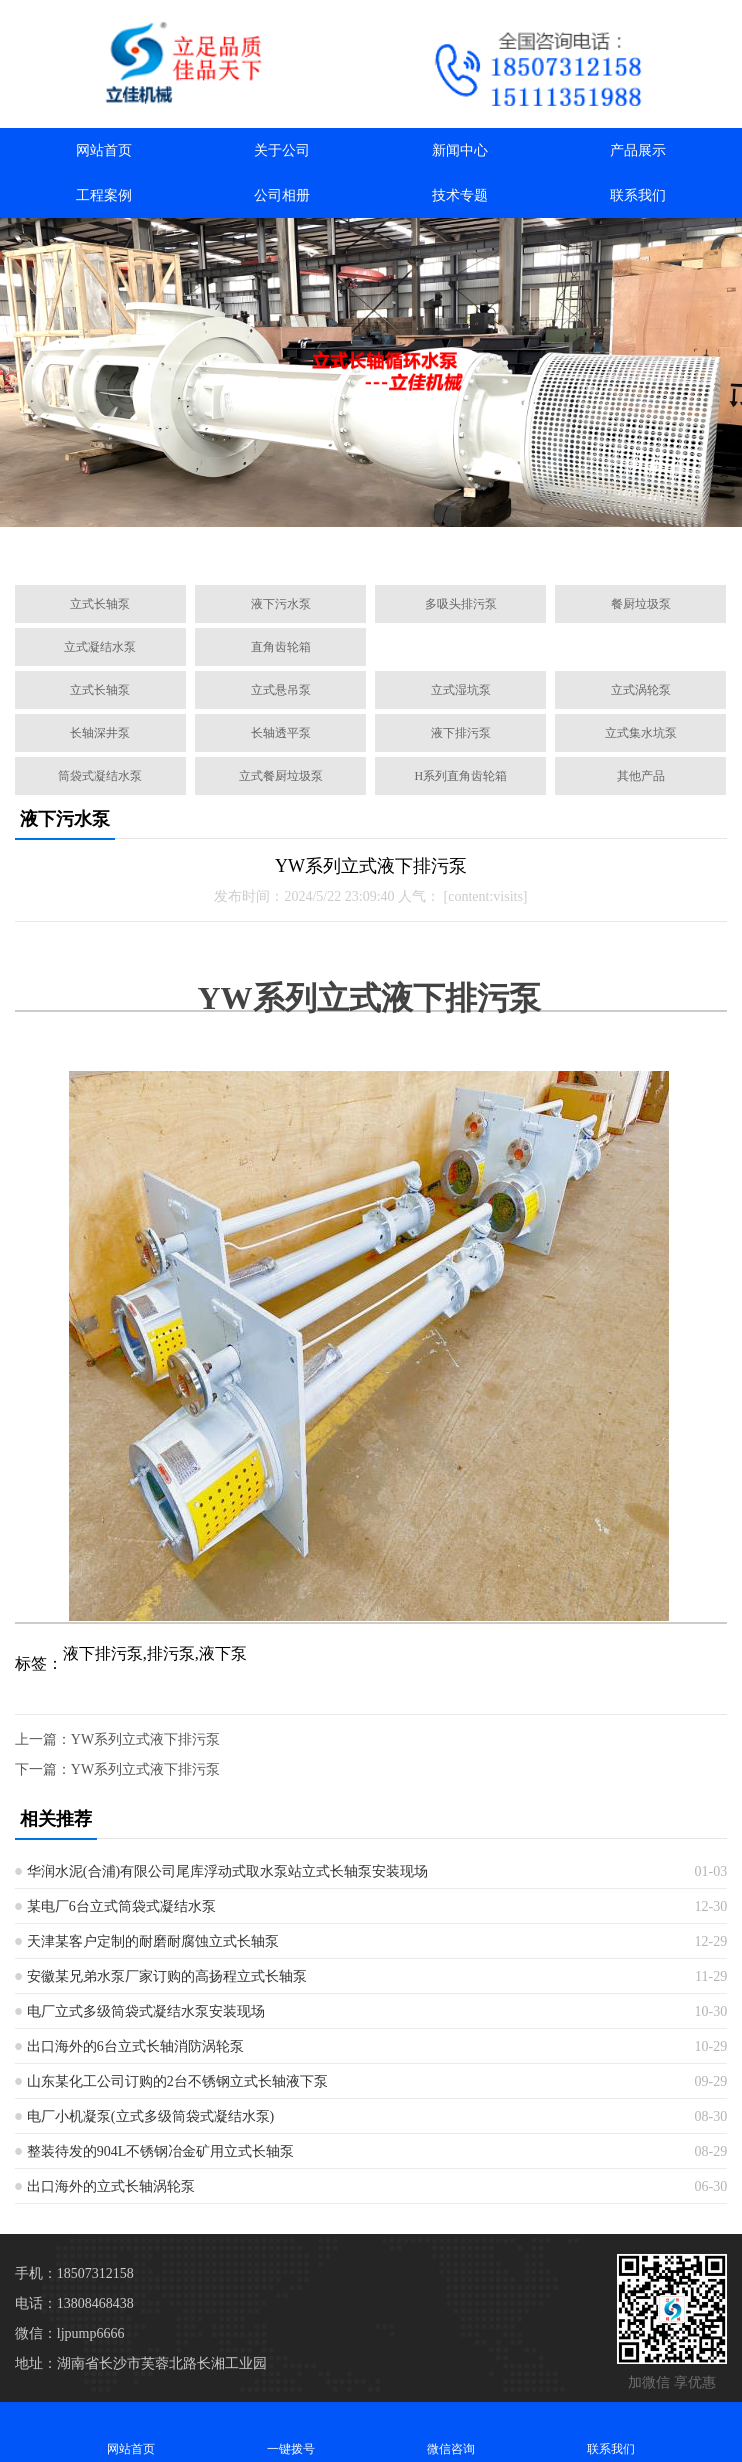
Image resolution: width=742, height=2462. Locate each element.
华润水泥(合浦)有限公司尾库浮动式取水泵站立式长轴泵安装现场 (227, 1871)
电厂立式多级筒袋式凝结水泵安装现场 (146, 2011)
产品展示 (638, 150)
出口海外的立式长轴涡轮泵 (111, 2186)
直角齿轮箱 (281, 647)
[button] (283, 547)
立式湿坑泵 (461, 690)
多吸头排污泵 (461, 604)
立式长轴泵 (100, 604)
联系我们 (638, 195)
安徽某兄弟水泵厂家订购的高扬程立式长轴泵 (167, 1976)
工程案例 (104, 195)
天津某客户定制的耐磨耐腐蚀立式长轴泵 (153, 1941)
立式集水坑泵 (641, 733)
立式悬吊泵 (281, 690)
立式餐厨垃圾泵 (281, 776)
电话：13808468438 (74, 2303)
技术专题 (460, 195)
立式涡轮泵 (641, 690)
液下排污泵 (461, 733)
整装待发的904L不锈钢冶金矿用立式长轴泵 (161, 2151)
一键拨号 (291, 2431)
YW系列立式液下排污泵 (145, 1739)
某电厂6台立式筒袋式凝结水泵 (121, 1906)
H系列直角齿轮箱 (460, 776)
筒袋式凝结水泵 (100, 776)
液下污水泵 (281, 604)
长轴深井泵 (100, 733)
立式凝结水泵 (100, 647)
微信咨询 (451, 2431)
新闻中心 (460, 150)
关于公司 (282, 150)
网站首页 (104, 150)
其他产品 (641, 776)
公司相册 (282, 195)
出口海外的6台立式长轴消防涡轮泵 (135, 2046)
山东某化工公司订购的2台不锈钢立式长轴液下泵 (177, 2081)
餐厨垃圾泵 (641, 604)
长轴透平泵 (281, 733)
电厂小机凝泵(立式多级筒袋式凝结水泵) (150, 2116)
